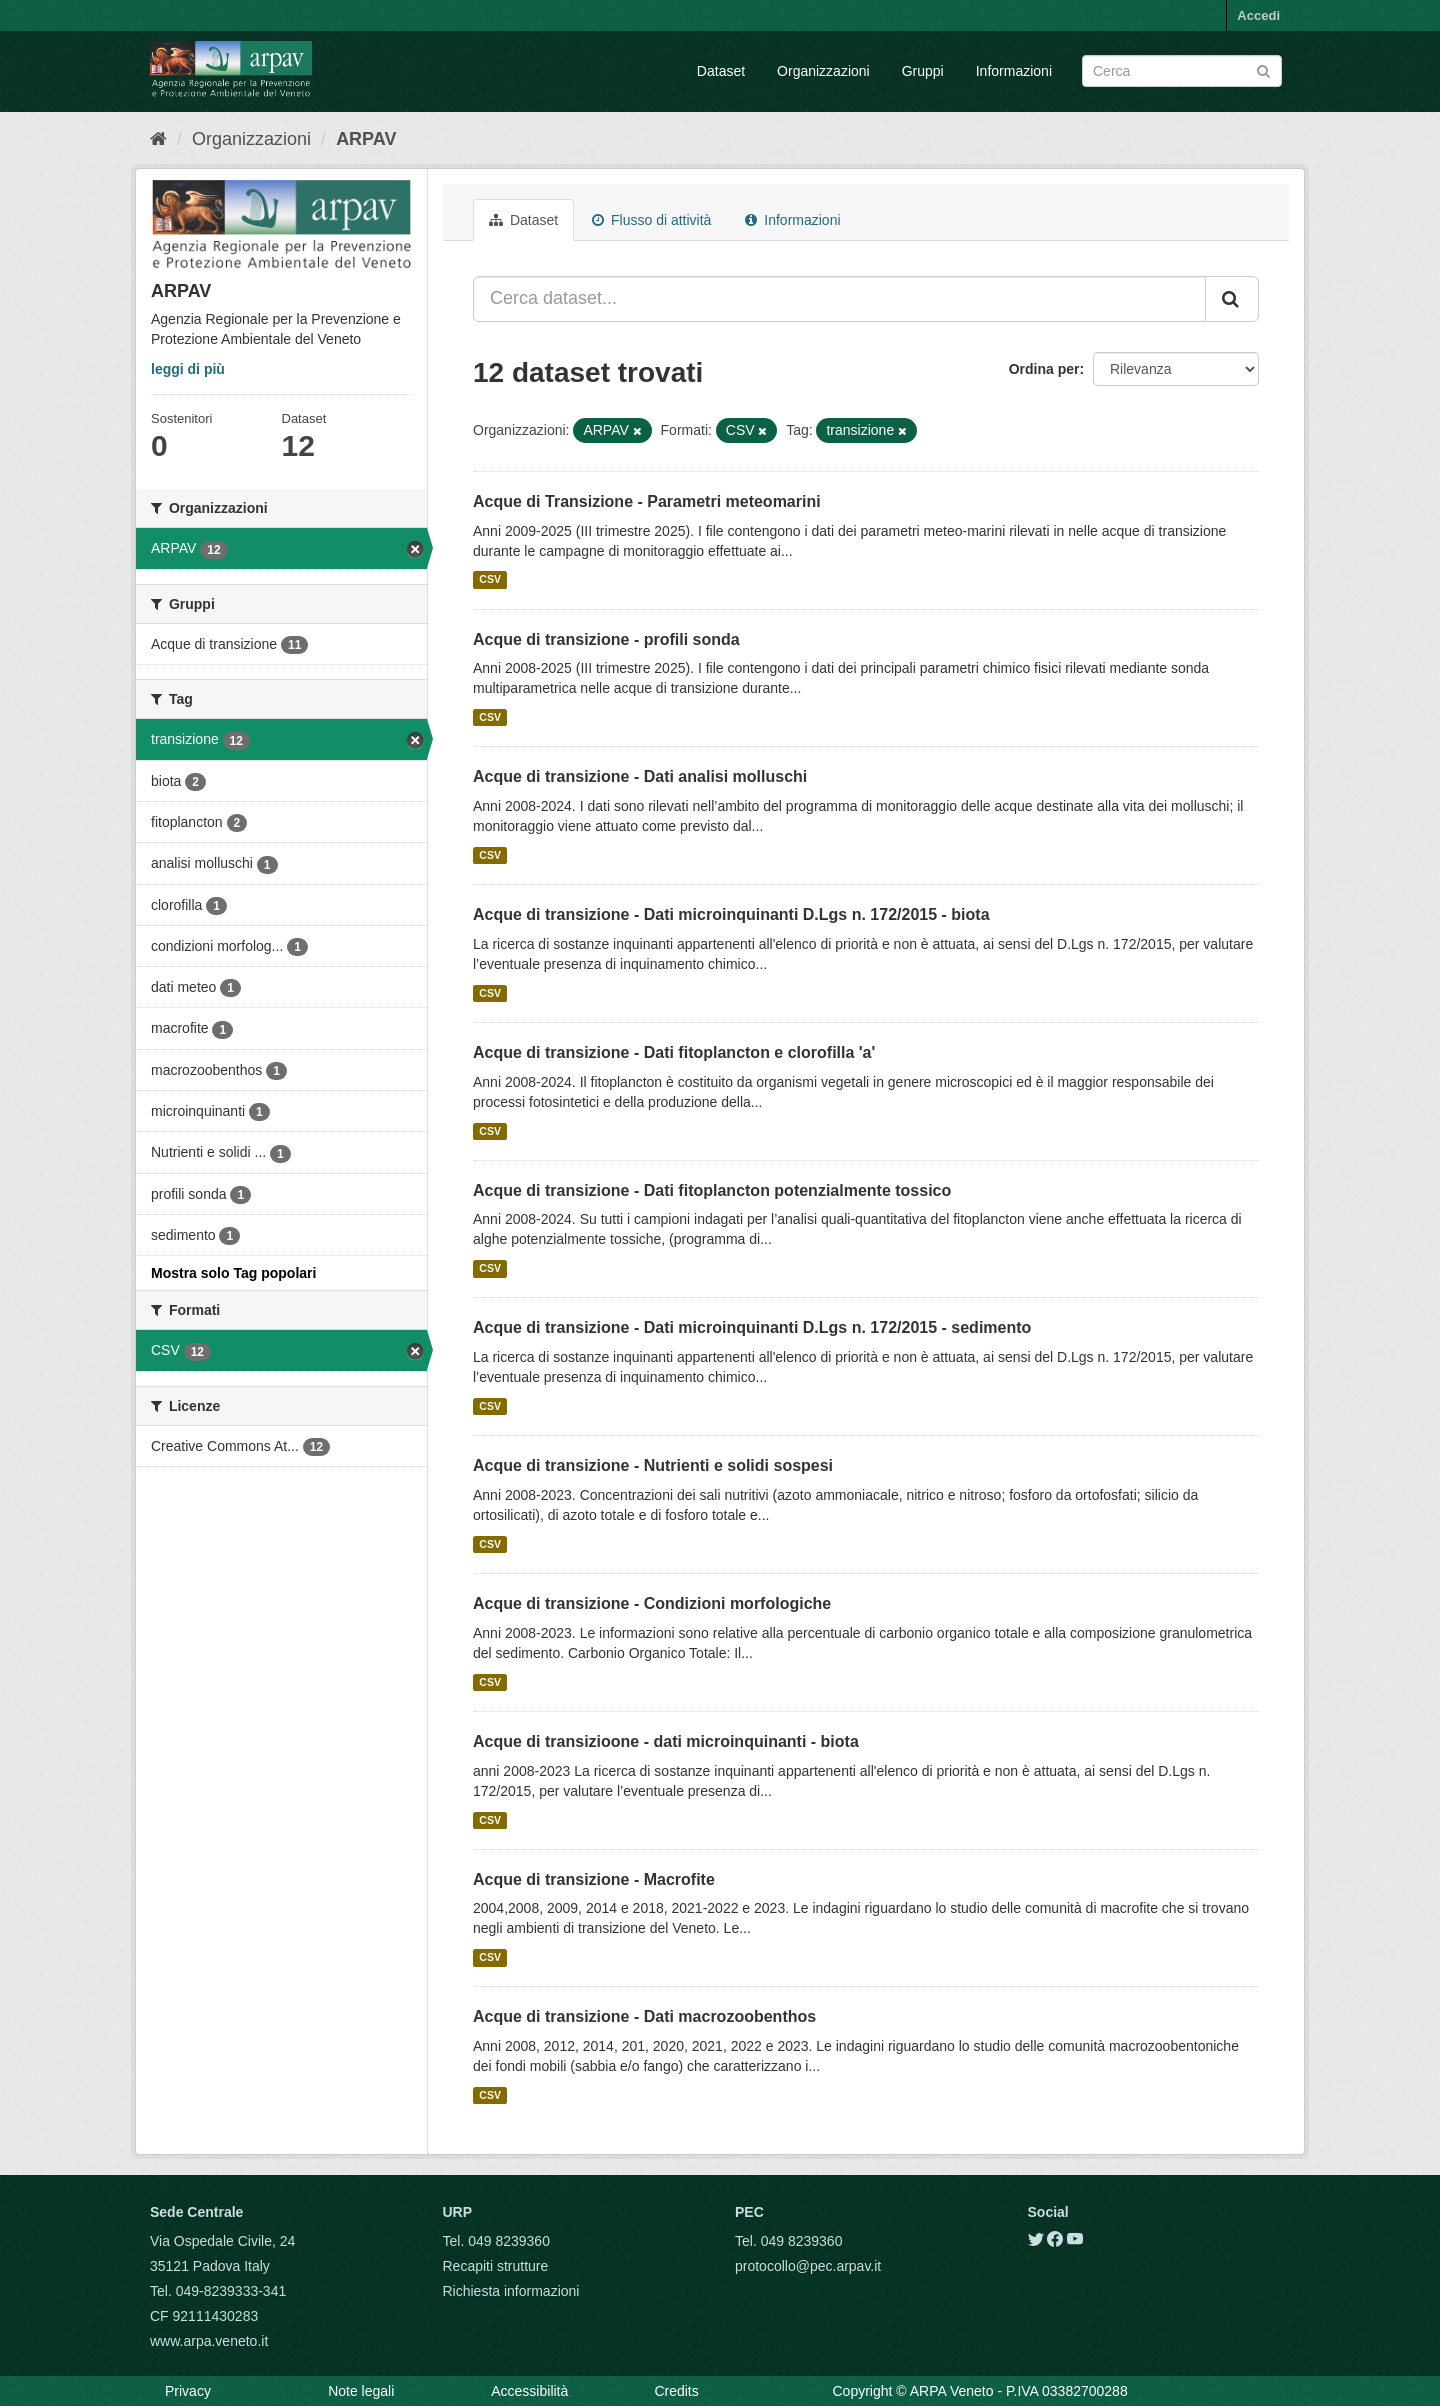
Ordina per (1044, 369)
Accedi (1258, 15)
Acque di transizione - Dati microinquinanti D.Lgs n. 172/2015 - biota (731, 914)
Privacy (188, 2391)
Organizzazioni (823, 71)
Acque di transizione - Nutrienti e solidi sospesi (653, 1465)
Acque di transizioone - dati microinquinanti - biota (666, 1741)
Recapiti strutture (496, 2266)
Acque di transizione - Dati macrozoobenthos (644, 2016)
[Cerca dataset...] (839, 299)
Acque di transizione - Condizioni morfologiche (652, 1603)
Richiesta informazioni (511, 2291)
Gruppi (923, 71)
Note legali (361, 2391)
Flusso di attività (651, 220)
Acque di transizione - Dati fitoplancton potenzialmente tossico (712, 1190)
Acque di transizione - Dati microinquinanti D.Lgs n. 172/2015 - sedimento (752, 1327)
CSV (490, 580)
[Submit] (1263, 69)
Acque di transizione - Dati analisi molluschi (640, 776)
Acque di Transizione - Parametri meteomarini (647, 501)
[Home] (158, 139)
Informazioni (1014, 71)
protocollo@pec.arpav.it (808, 2266)
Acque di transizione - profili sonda (606, 639)
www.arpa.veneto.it (209, 2341)
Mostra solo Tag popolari (233, 1273)
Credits (676, 2391)
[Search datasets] (1182, 71)
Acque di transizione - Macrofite (594, 1879)
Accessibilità (529, 2391)
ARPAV (366, 139)
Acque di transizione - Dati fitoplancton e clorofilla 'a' (674, 1052)
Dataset (721, 71)
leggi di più (188, 369)
